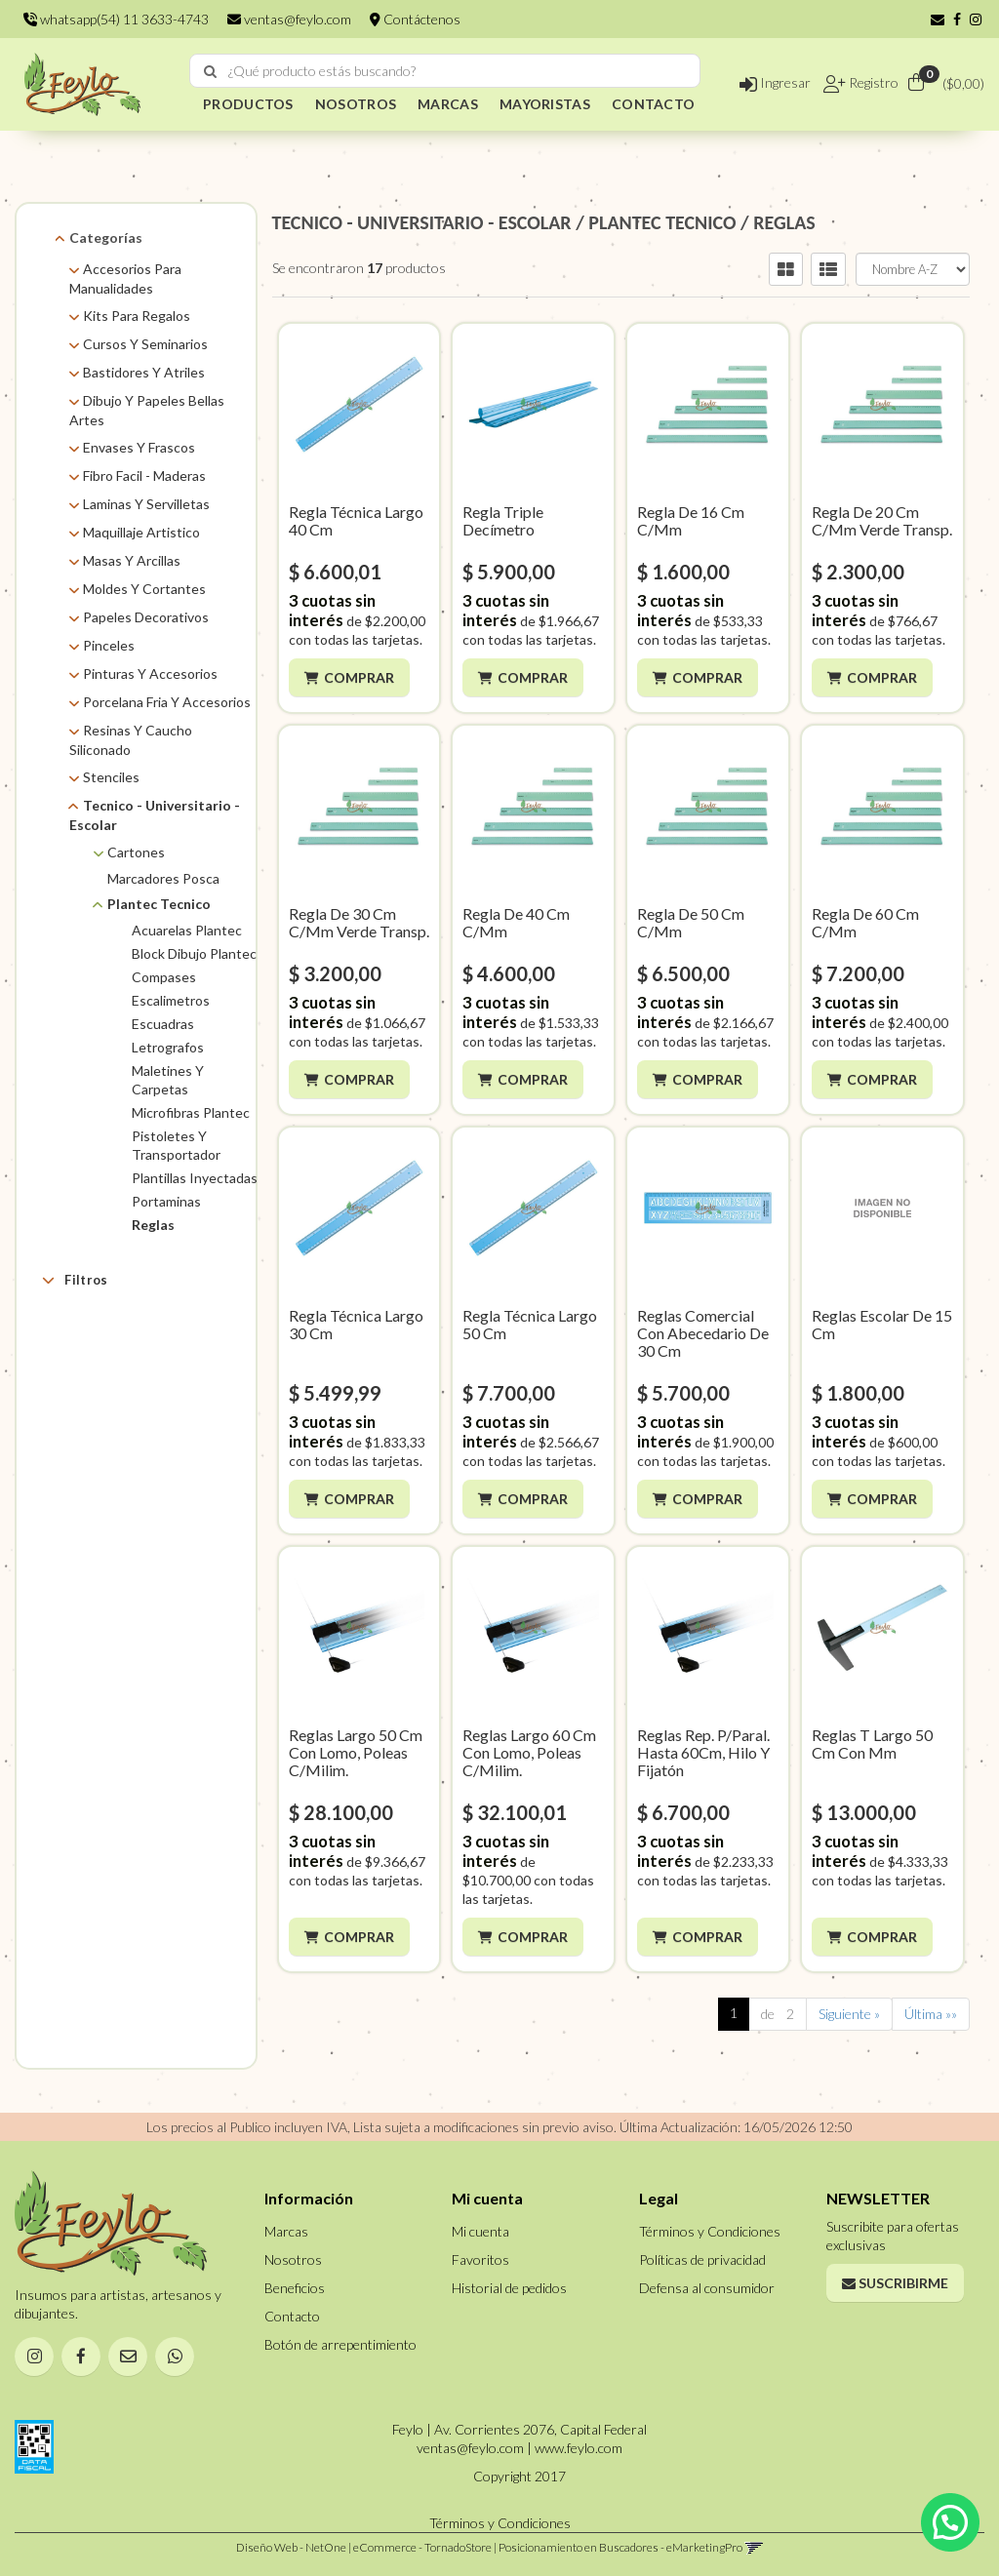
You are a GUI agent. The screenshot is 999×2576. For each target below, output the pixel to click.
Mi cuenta (480, 2231)
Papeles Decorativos (146, 617)
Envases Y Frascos (139, 447)
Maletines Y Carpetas (168, 1079)
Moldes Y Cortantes (144, 588)
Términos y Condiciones (709, 2231)
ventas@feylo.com (289, 19)
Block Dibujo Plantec (194, 953)
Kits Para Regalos (136, 315)
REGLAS (784, 222)
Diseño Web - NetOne (291, 2547)
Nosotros (293, 2259)
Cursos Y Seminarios (145, 344)
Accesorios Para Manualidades (125, 278)
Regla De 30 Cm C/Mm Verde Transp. (359, 922)
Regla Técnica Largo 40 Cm (356, 520)
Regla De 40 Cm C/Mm (516, 922)
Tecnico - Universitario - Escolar (154, 815)
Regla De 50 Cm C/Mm (690, 922)
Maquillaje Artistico (141, 532)
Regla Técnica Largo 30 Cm (356, 1324)
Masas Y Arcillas (131, 560)
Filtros (74, 1280)
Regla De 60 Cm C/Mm (865, 922)
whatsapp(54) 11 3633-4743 (116, 19)
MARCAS (448, 104)
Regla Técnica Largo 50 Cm (529, 1324)
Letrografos (168, 1047)
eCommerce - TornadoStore (422, 2547)
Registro (872, 82)
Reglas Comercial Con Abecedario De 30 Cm (703, 1333)
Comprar (359, 677)
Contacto (292, 2316)
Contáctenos (415, 19)
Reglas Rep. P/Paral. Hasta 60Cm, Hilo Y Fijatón (703, 1752)
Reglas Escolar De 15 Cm (882, 1324)
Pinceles (109, 645)
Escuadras (163, 1023)
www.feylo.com (578, 2447)
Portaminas (166, 1201)
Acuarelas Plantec (187, 930)
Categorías (105, 237)
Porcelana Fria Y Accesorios (167, 702)
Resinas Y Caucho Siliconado (130, 740)
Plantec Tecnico (159, 903)
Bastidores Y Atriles (144, 372)
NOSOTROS (355, 104)
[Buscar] (210, 71)
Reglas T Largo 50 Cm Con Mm (872, 1743)
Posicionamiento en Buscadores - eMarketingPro (620, 2547)
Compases (164, 977)
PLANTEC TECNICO (662, 222)
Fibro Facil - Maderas (144, 475)
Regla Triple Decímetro (502, 520)
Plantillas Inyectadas (195, 1177)
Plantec (113, 1356)
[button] (937, 19)
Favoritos (480, 2259)
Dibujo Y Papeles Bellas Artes (146, 410)
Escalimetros (171, 1000)
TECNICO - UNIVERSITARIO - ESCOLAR (422, 222)
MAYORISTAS (545, 104)
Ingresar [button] (775, 82)
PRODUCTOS (248, 104)
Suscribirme (895, 2283)
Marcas (87, 1325)
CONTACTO (653, 104)
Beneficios (294, 2287)
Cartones (136, 852)
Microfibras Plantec (191, 1112)
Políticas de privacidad (702, 2259)
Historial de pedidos (509, 2287)
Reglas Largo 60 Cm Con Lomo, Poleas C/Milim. (529, 1752)
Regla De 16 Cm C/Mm (690, 520)
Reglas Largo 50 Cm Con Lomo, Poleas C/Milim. (355, 1752)
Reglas (153, 1224)
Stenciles (111, 777)
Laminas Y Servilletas (146, 503)
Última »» (930, 2013)
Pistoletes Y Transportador (176, 1145)
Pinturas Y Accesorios (150, 673)
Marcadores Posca (163, 878)
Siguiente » (849, 2013)
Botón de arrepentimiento (340, 2344)
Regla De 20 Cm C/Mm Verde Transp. (882, 520)
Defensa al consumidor (707, 2287)
